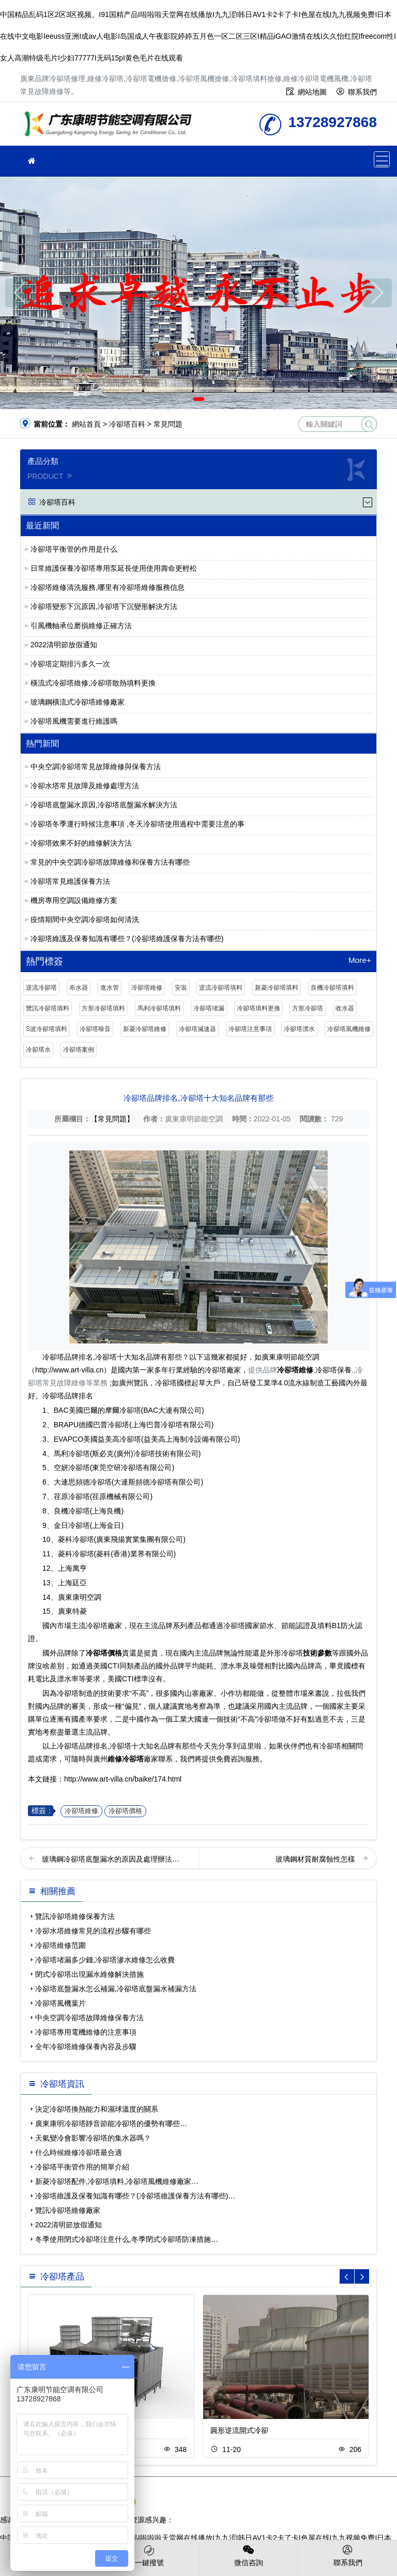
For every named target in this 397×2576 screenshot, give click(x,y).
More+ (359, 960)
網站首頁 (86, 424)
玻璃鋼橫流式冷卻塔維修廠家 (77, 702)
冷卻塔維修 (146, 987)
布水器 (78, 987)
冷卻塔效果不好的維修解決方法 (81, 843)
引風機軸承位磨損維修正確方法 (81, 625)
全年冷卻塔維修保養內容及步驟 (85, 2046)
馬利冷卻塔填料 (159, 1008)
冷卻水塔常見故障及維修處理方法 (84, 786)
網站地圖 (312, 92)
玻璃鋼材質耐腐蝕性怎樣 (316, 1859)
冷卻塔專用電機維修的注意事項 (85, 2032)
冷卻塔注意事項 (250, 1029)
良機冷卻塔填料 (332, 987)
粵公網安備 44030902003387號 (182, 2501)
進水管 (109, 987)
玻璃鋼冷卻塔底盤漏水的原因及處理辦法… (110, 1859)
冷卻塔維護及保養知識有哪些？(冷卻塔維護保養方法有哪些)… (135, 2196)
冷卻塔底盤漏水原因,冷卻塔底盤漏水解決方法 (103, 805)
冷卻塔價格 (125, 1811)
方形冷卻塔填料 (103, 1008)
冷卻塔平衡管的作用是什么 (73, 549)
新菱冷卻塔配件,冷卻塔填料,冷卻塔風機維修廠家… (116, 2181)
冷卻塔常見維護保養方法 (70, 881)
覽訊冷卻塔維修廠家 (67, 2210)
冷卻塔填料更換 (258, 1008)
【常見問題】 (112, 1119)
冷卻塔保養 (333, 1370)
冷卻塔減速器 (197, 1029)
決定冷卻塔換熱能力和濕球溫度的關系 (96, 2109)
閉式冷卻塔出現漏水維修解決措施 (89, 1974)
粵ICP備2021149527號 (296, 2491)
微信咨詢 (248, 2555)
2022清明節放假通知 (63, 645)
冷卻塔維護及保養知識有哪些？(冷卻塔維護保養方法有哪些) (126, 938)
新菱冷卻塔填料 (276, 987)
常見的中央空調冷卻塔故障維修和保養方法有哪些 (110, 862)
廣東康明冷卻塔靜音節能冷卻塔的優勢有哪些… (111, 2123)
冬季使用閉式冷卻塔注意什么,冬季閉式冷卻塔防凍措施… (126, 2239)
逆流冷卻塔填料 (220, 987)
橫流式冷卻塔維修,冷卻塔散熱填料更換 (93, 683)
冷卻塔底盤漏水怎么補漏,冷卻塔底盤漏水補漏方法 (115, 1989)
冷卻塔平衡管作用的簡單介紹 (82, 2167)
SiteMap (257, 2501)
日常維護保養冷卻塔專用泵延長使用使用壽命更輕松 (113, 568)
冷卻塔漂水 (299, 1029)
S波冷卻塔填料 (46, 1029)
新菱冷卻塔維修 (144, 1029)
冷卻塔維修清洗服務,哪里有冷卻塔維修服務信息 (107, 587)
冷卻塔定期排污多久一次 (70, 664)
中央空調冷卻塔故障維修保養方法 (89, 2017)
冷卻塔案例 (78, 1049)
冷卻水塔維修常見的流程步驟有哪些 (93, 1931)
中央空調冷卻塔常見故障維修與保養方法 (95, 766)
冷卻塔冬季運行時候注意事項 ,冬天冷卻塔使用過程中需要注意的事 (137, 824)
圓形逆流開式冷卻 (239, 2430)
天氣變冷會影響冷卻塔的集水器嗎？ (93, 2138)
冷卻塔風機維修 (349, 1029)
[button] (183, 399)
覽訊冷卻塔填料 (47, 1008)
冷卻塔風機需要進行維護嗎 (73, 721)
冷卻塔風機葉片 (60, 2003)
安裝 (181, 987)
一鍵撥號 (149, 2555)
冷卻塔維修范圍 (60, 1945)
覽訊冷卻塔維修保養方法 (75, 1916)
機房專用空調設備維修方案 (73, 900)
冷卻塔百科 (127, 424)
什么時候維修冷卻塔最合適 (78, 2152)
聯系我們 (362, 92)
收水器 (344, 1008)
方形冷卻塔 (307, 1008)
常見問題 (168, 424)
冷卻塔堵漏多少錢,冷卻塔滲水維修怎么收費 (105, 1960)
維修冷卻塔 (110, 127)
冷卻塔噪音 (95, 1029)
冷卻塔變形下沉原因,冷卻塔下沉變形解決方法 (103, 606)
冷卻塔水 (38, 1049)
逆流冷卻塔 (41, 987)
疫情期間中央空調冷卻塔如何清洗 (84, 919)
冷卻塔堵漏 (208, 1008)
